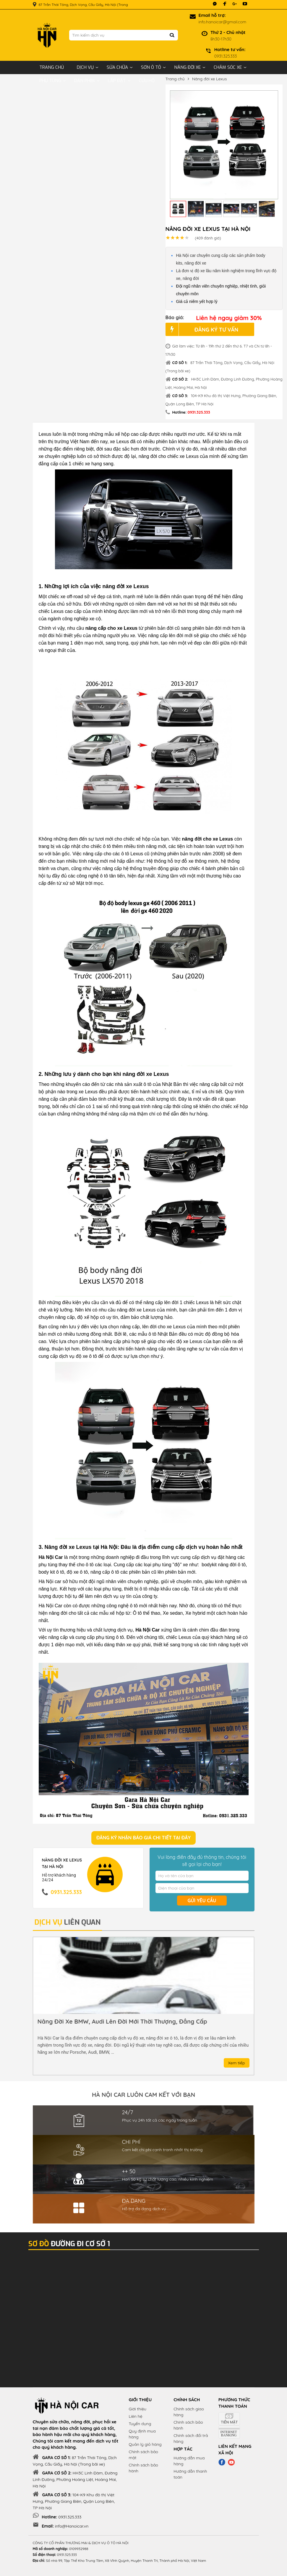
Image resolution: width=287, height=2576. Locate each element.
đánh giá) (208, 238)
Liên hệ (135, 2416)
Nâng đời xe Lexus (209, 78)
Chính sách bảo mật (143, 2454)
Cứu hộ (147, 81)
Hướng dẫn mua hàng (189, 2460)
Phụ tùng (50, 81)
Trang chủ (51, 67)
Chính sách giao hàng (189, 2411)
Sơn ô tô (151, 67)
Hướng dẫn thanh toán (190, 2474)
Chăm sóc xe (228, 67)
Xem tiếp (236, 2063)
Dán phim (84, 81)
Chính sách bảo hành (143, 2468)
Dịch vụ (85, 67)
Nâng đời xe (187, 67)
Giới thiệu (138, 2409)
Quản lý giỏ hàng (145, 2444)
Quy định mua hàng (142, 2434)
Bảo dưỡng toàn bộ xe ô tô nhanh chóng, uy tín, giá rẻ (114, 2021)
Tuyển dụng (140, 2423)
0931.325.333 (198, 412)
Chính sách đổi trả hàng (191, 2438)
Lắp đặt (117, 81)
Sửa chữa (117, 67)
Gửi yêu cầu (201, 1900)
